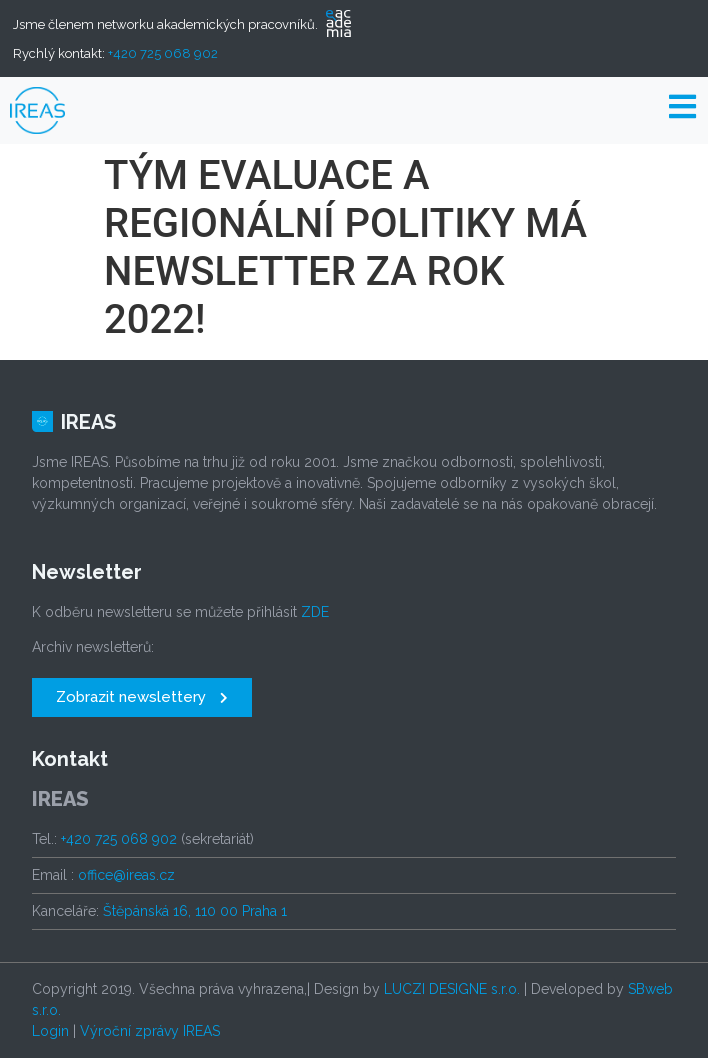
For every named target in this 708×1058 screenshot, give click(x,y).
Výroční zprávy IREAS (150, 1031)
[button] (142, 697)
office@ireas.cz (126, 875)
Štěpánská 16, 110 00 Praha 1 (195, 911)
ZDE (315, 612)
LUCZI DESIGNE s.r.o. (452, 989)
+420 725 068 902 (163, 53)
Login (50, 1031)
